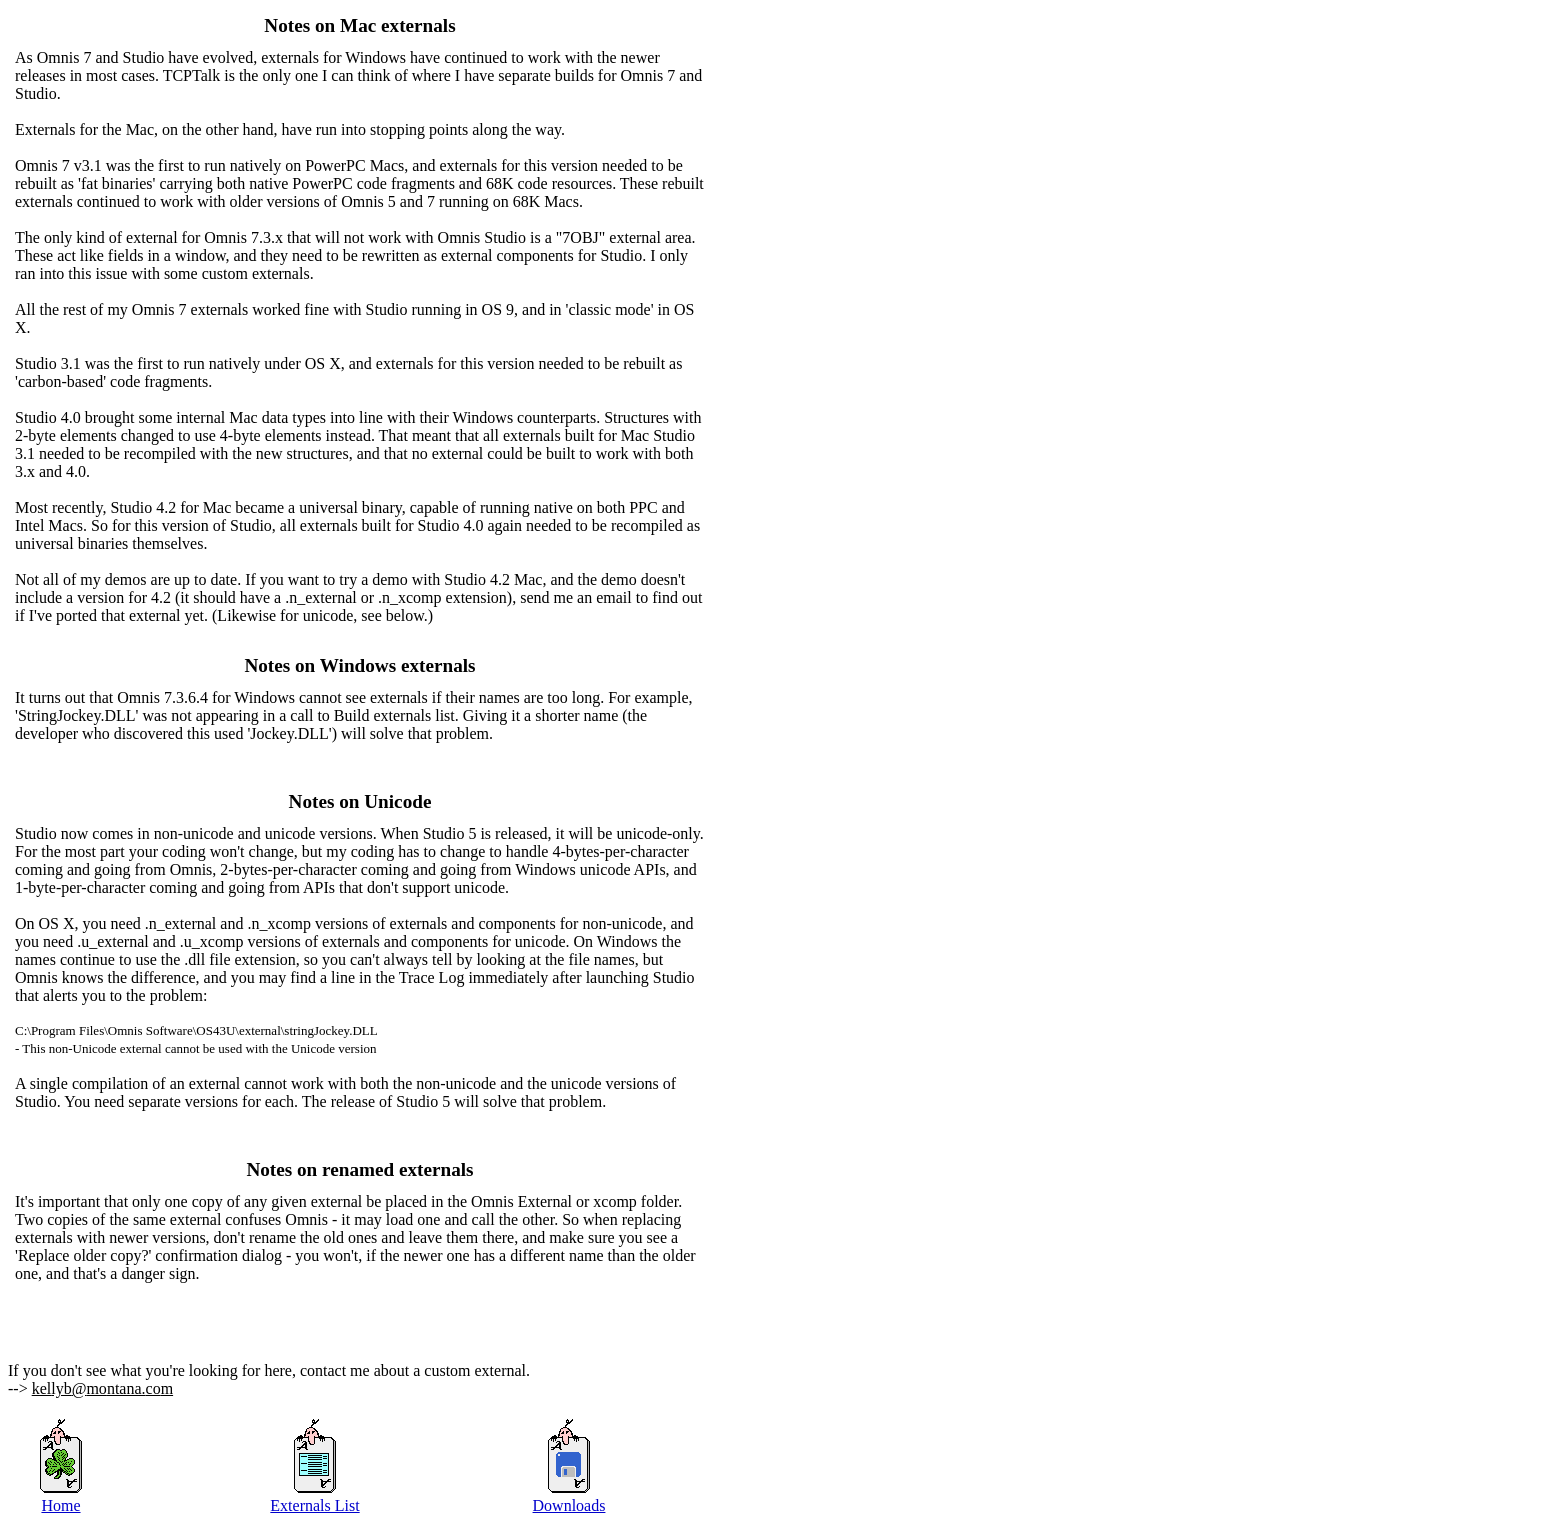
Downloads (569, 1505)
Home (60, 1505)
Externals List (314, 1505)
